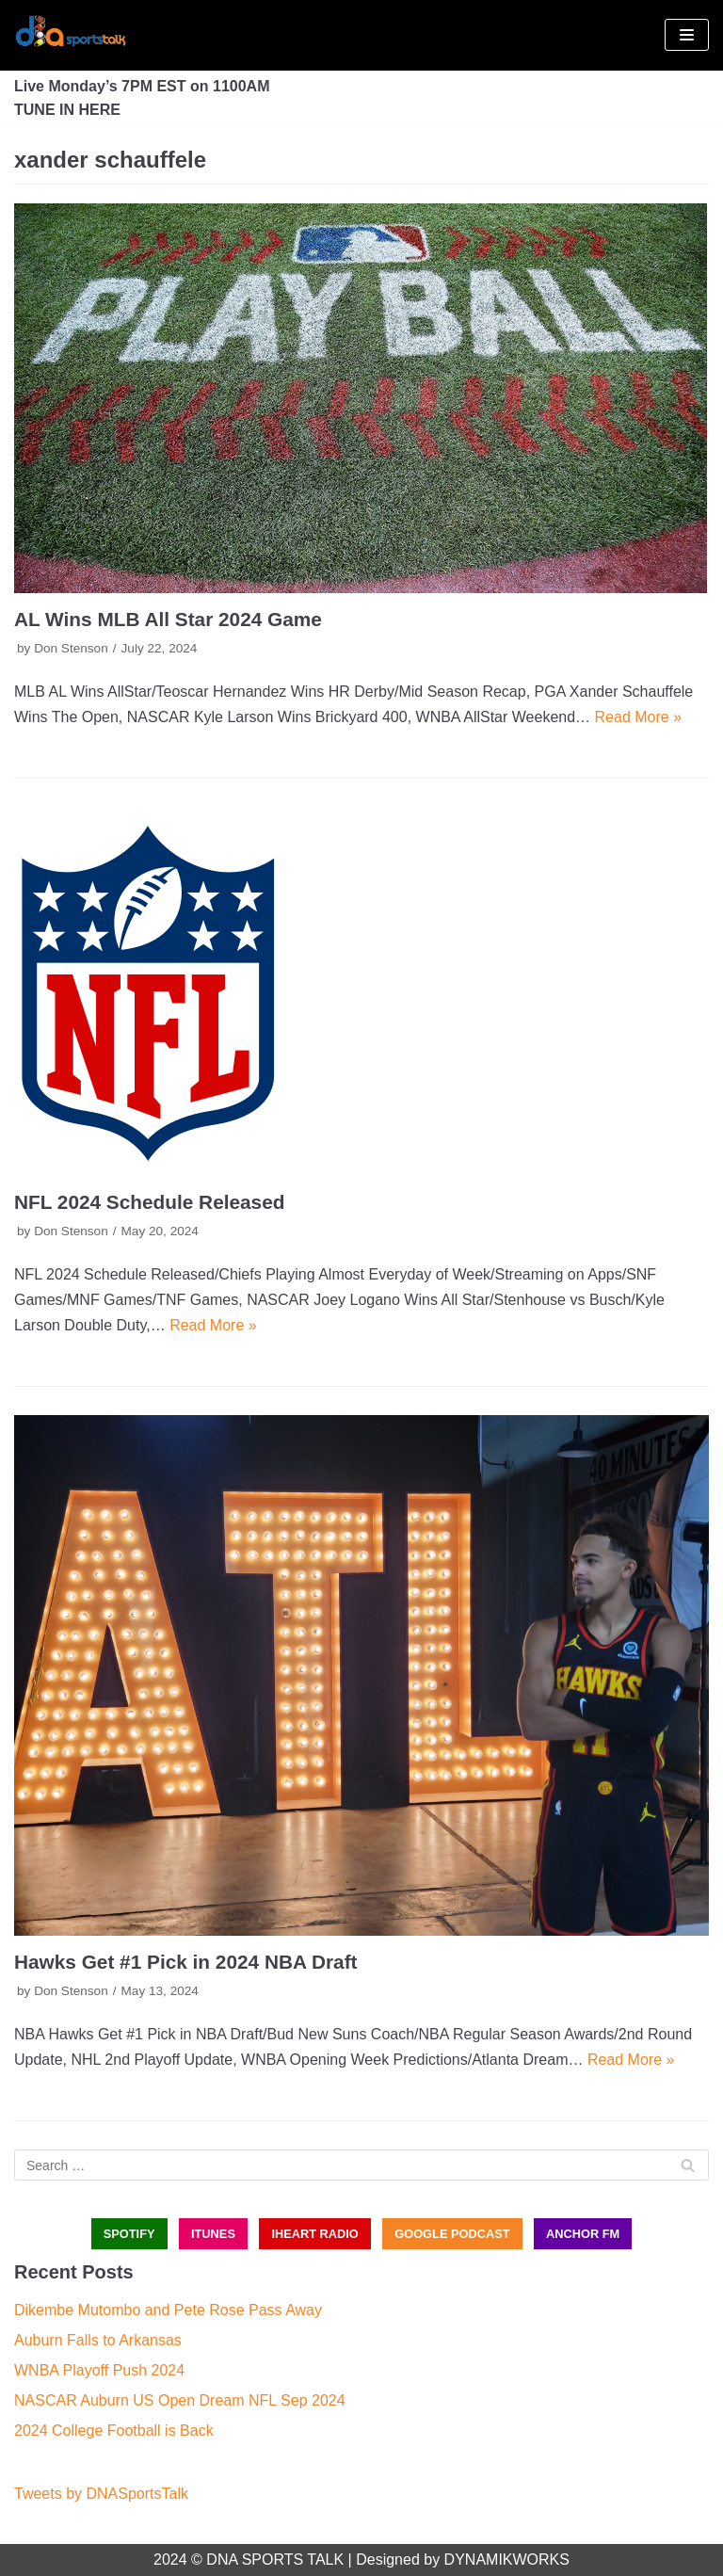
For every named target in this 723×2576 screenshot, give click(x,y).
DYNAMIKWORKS (507, 2560)
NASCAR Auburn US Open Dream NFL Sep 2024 (179, 2400)
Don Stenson (71, 648)
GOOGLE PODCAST (451, 2234)
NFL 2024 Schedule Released (149, 1202)
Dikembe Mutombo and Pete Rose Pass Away (168, 2310)
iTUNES (213, 2234)
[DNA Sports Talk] (70, 35)
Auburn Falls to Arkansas (98, 2340)
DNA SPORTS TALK (275, 2560)
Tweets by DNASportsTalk (101, 2494)
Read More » (639, 717)
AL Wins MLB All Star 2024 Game (168, 619)
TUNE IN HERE (67, 110)
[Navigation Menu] (687, 35)
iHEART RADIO (314, 2234)
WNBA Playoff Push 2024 (99, 2370)
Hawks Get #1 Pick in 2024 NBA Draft (185, 1961)
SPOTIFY (129, 2234)
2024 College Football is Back (114, 2431)
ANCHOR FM (582, 2234)
